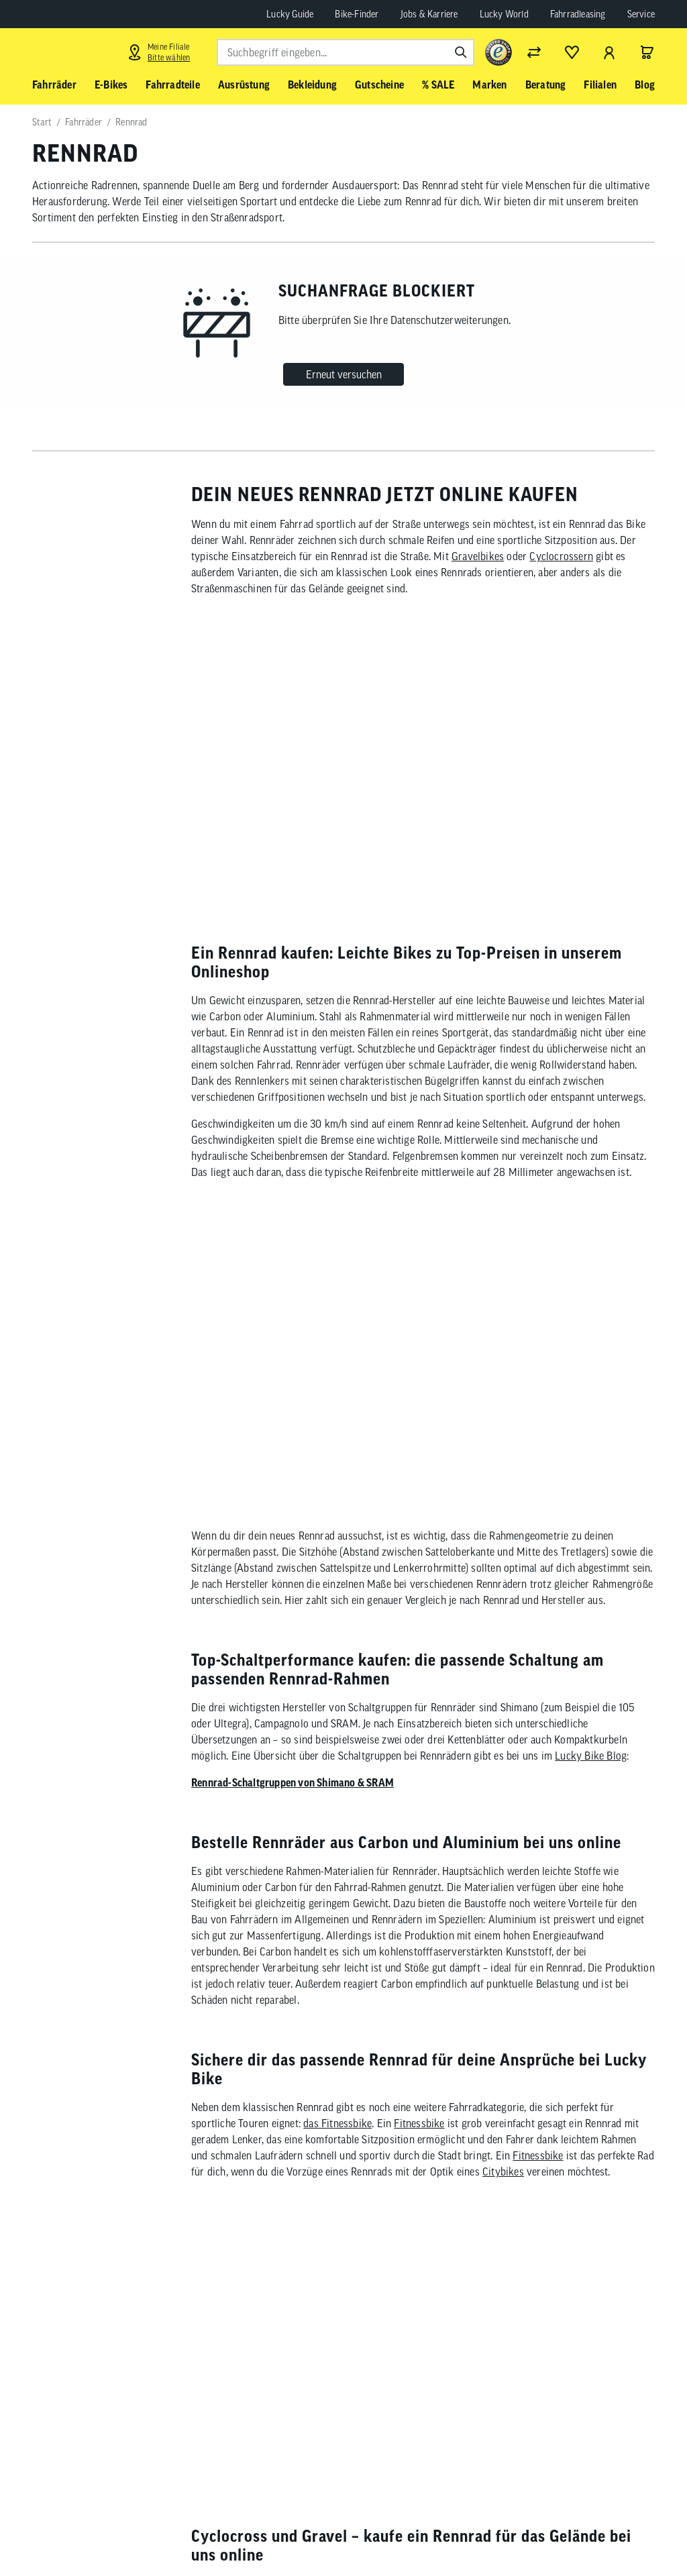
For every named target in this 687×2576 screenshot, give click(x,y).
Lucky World (504, 14)
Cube (282, 2079)
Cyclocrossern (561, 556)
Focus (311, 2079)
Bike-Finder (356, 14)
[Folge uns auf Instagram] (557, 2531)
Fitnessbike (419, 1659)
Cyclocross (447, 1896)
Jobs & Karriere (429, 14)
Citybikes (503, 1707)
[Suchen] (460, 52)
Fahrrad (612, 2095)
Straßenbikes (479, 1880)
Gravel (386, 1896)
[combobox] (345, 52)
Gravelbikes (478, 556)
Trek (339, 2079)
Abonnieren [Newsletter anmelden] (438, 2534)
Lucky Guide (289, 14)
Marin (384, 2079)
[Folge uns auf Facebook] (520, 2531)
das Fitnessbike (337, 1659)
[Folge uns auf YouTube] (594, 2531)
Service (641, 14)
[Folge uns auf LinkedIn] (631, 2531)
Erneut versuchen (344, 374)
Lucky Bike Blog (591, 1291)
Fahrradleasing (578, 14)
